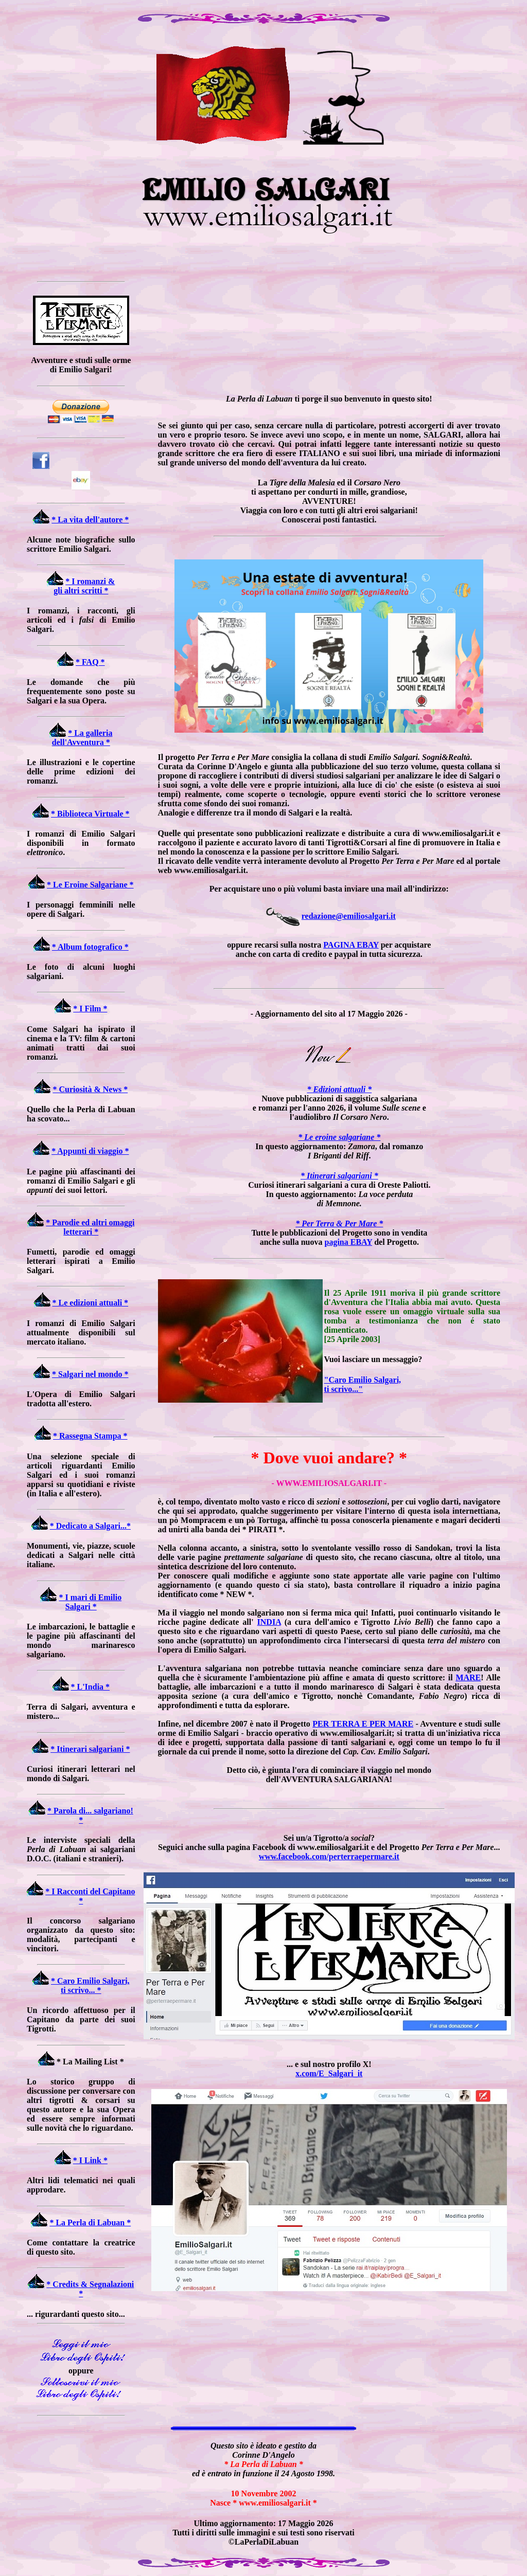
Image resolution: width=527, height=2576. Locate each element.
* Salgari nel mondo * (90, 1374)
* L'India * (90, 1686)
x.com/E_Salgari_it (328, 2073)
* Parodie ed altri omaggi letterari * (90, 1227)
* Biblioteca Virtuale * (90, 813)
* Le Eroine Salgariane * (90, 884)
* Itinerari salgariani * (90, 1749)
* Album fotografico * (90, 946)
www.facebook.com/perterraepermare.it (329, 1856)
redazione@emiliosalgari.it (349, 916)
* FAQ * (90, 662)
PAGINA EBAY (350, 944)
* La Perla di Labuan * (90, 2222)
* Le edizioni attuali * (90, 1302)
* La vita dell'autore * (90, 519)
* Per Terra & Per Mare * (339, 1223)
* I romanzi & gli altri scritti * (84, 586)
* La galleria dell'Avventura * (82, 738)
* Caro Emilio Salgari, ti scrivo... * (90, 1985)
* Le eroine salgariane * (339, 1137)
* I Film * (90, 1008)
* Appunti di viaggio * (90, 1151)
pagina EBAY (348, 1242)
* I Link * (90, 2160)
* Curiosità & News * (90, 1089)
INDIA (269, 1622)
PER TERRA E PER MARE (362, 1723)
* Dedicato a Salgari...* (90, 1525)
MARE (468, 1677)
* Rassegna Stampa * (90, 1435)
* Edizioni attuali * (339, 1089)
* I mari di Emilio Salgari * (90, 1602)
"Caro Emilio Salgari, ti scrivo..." (362, 1384)
